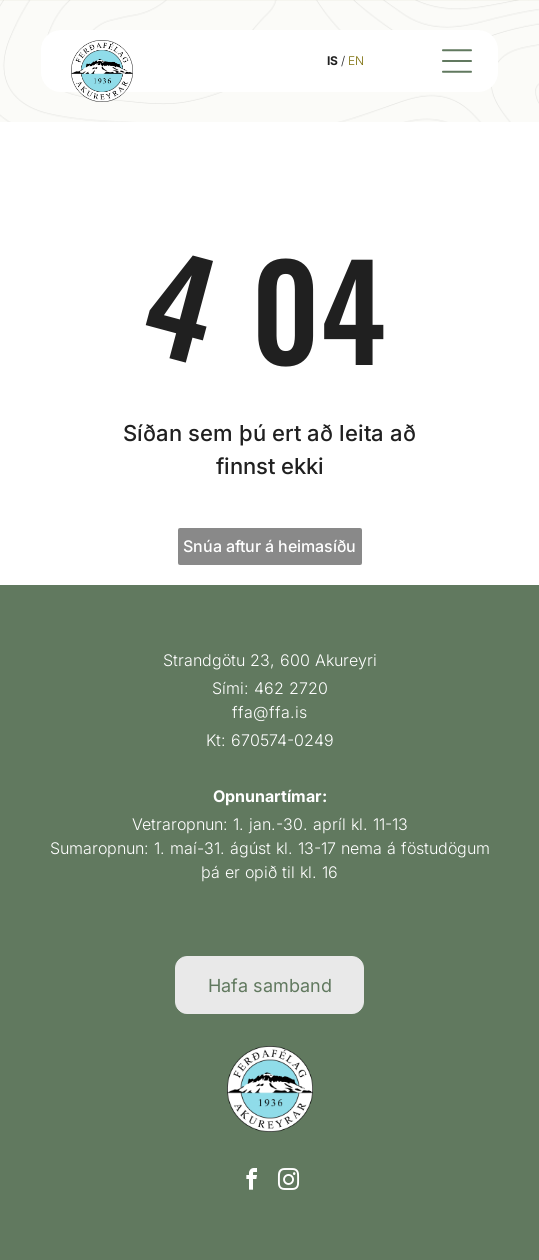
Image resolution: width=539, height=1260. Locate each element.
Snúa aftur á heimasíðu (269, 546)
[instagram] (288, 1182)
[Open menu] (457, 61)
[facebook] (251, 1182)
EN (356, 60)
